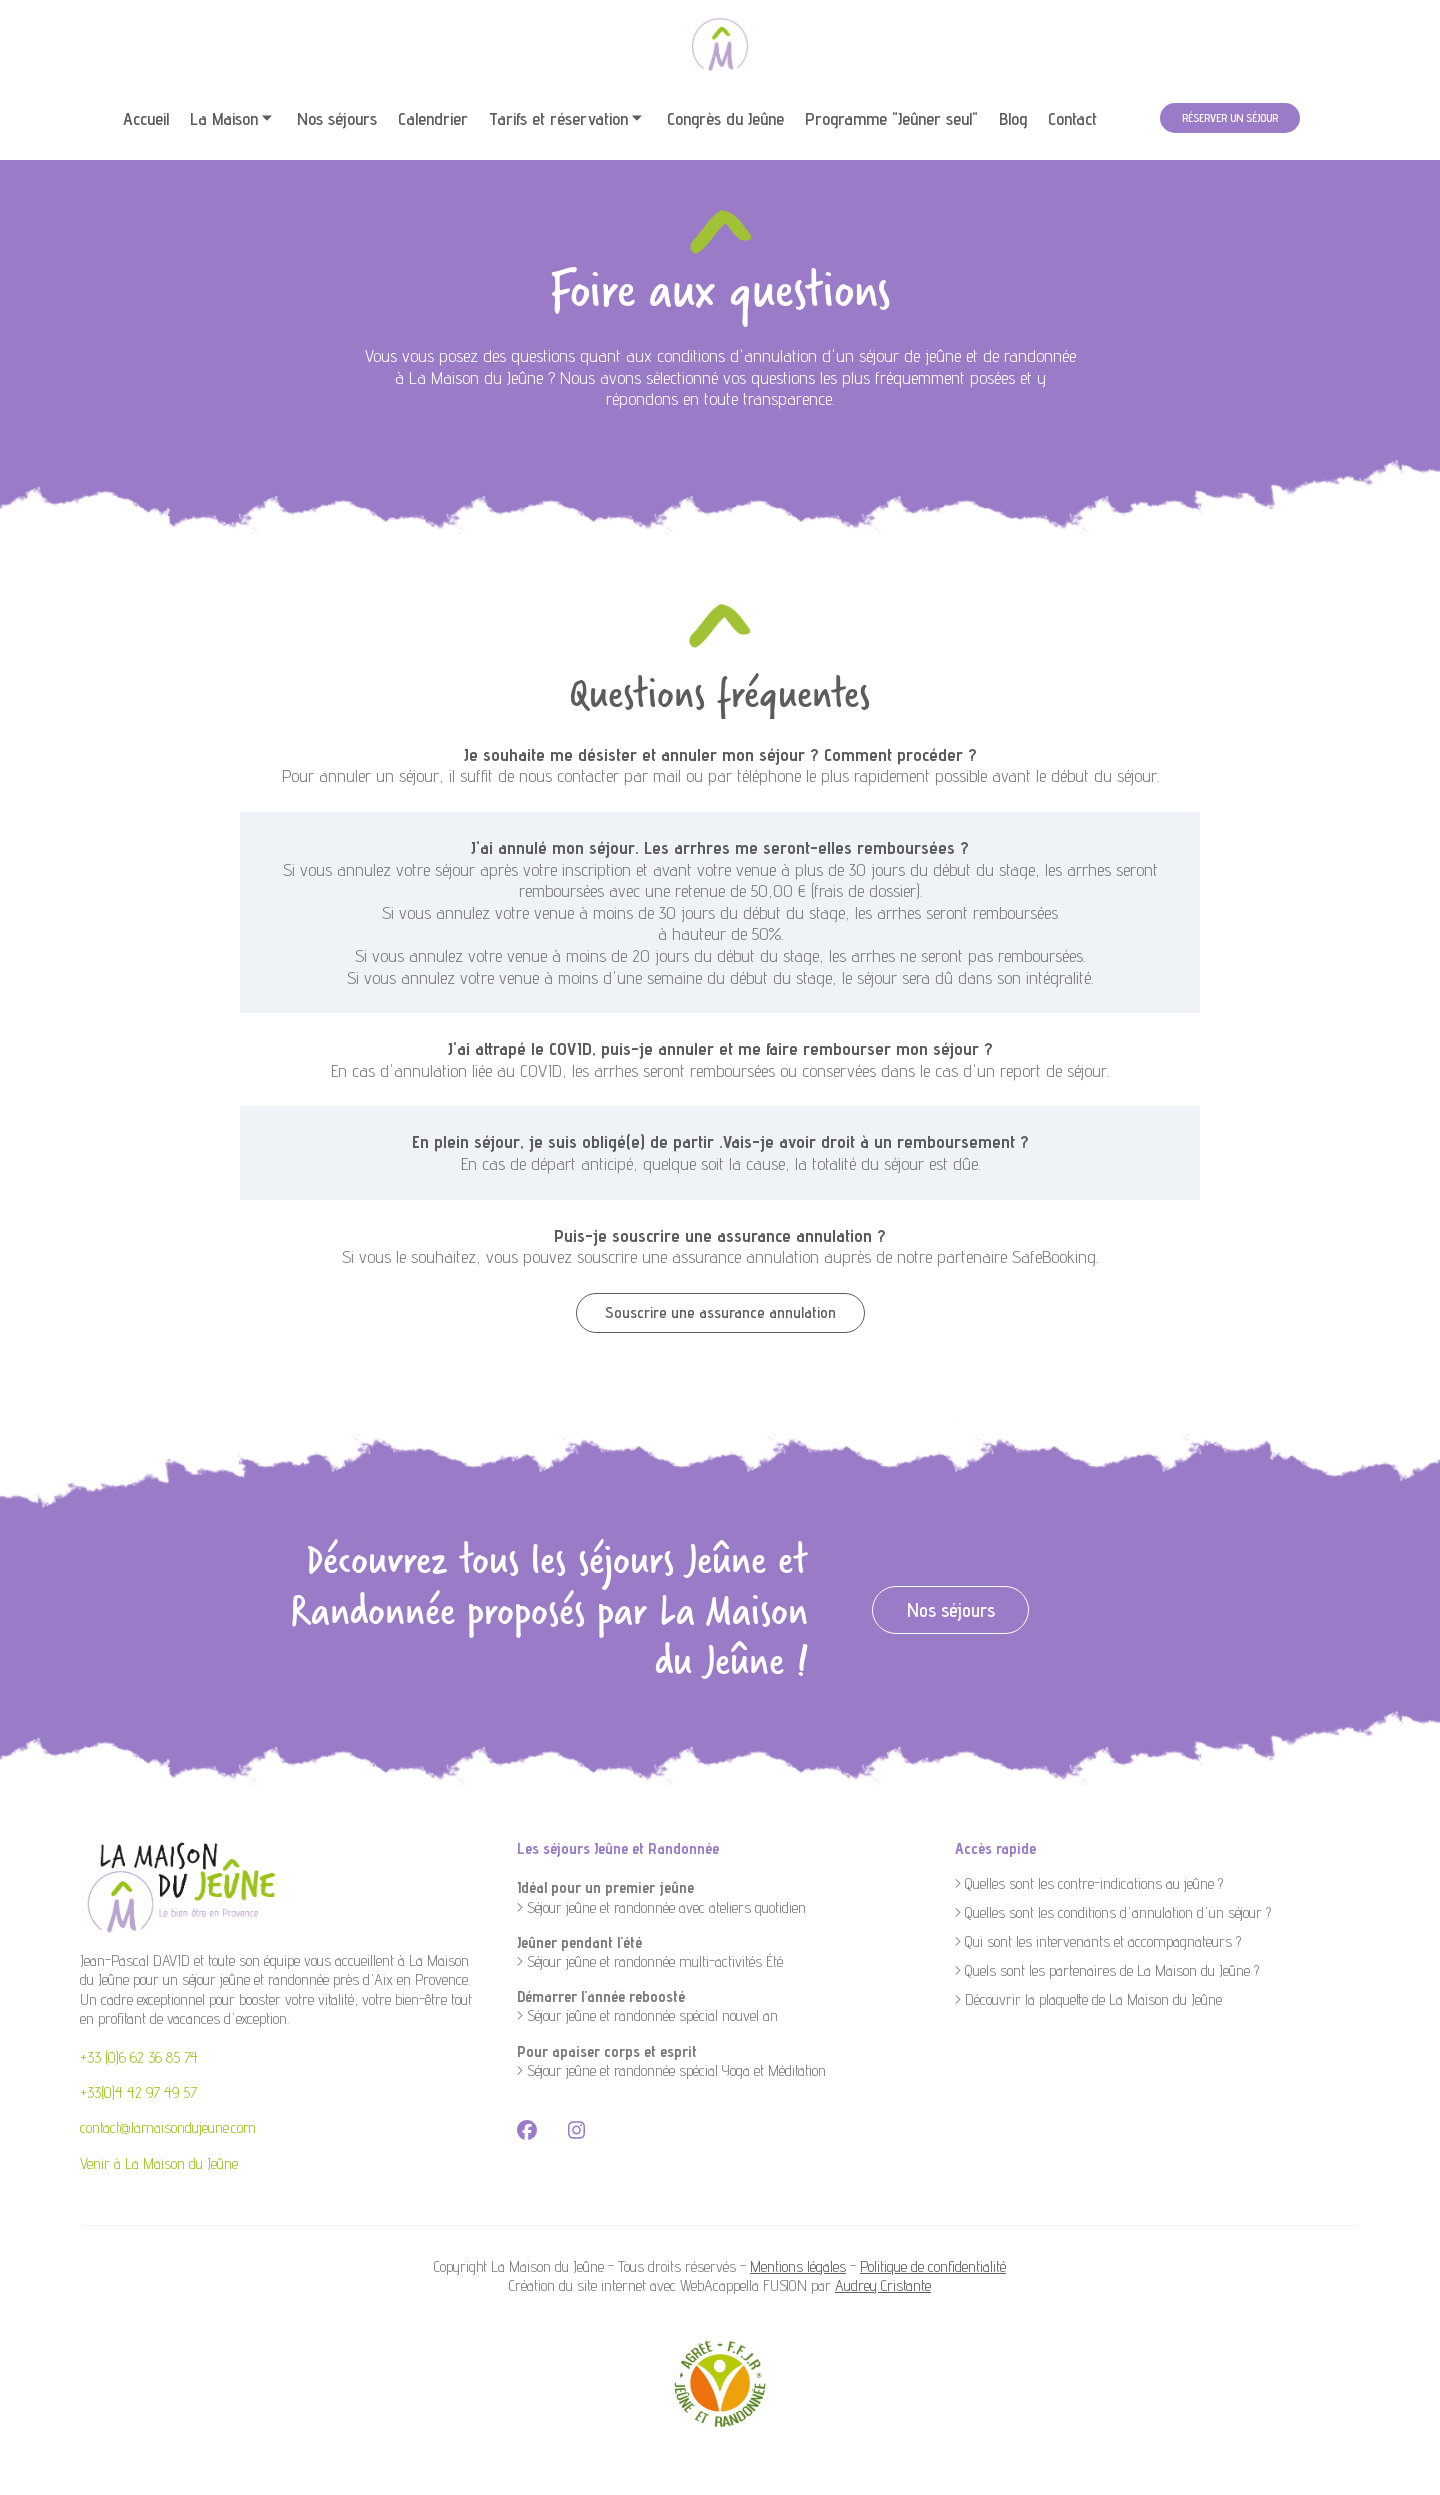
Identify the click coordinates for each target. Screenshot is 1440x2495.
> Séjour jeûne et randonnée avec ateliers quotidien (661, 1907)
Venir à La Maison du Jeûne (159, 2163)
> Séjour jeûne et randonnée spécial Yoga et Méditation (671, 2070)
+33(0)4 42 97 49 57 (138, 2092)
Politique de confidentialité (933, 2266)
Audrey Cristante (883, 2285)
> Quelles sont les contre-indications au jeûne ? (1089, 1883)
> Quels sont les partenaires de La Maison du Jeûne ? (1107, 1970)
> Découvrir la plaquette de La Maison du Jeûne (1088, 1999)
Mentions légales (798, 2266)
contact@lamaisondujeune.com (168, 2127)
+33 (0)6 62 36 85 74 (139, 2057)
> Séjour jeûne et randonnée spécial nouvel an (647, 2015)
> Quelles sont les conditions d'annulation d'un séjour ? (1113, 1912)
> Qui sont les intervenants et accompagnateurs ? (1098, 1941)
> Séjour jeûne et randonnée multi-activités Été (650, 1961)
